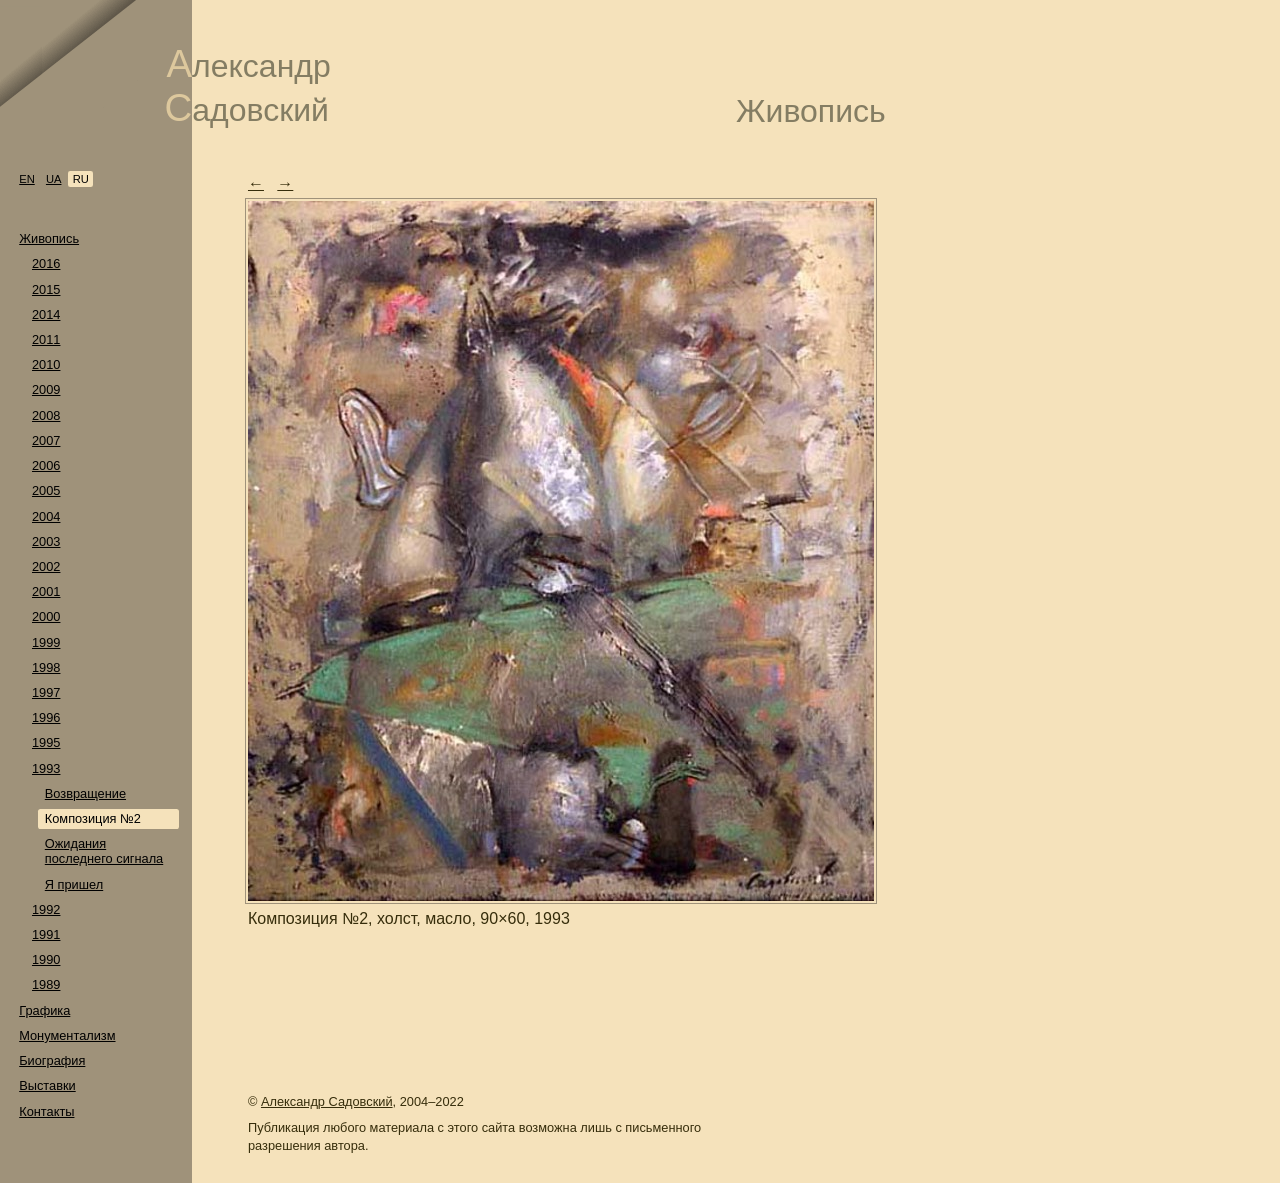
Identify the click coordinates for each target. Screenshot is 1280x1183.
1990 (46, 959)
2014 (46, 314)
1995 (46, 742)
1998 (46, 667)
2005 (46, 490)
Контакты (46, 1111)
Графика (44, 1010)
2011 (46, 339)
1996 (46, 717)
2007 (46, 440)
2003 (46, 541)
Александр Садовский (327, 1101)
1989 (46, 984)
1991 (46, 934)
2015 (46, 289)
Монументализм (67, 1035)
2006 (46, 465)
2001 (46, 591)
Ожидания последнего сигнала (104, 851)
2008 (46, 415)
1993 (46, 768)
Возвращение (85, 793)
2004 (46, 516)
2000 (46, 616)
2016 (46, 263)
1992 (46, 909)
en (27, 179)
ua (54, 179)
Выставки (47, 1085)
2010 (46, 364)
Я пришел (74, 884)
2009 (46, 389)
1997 (46, 692)
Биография (52, 1060)
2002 (46, 566)
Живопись (49, 238)
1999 (46, 642)
